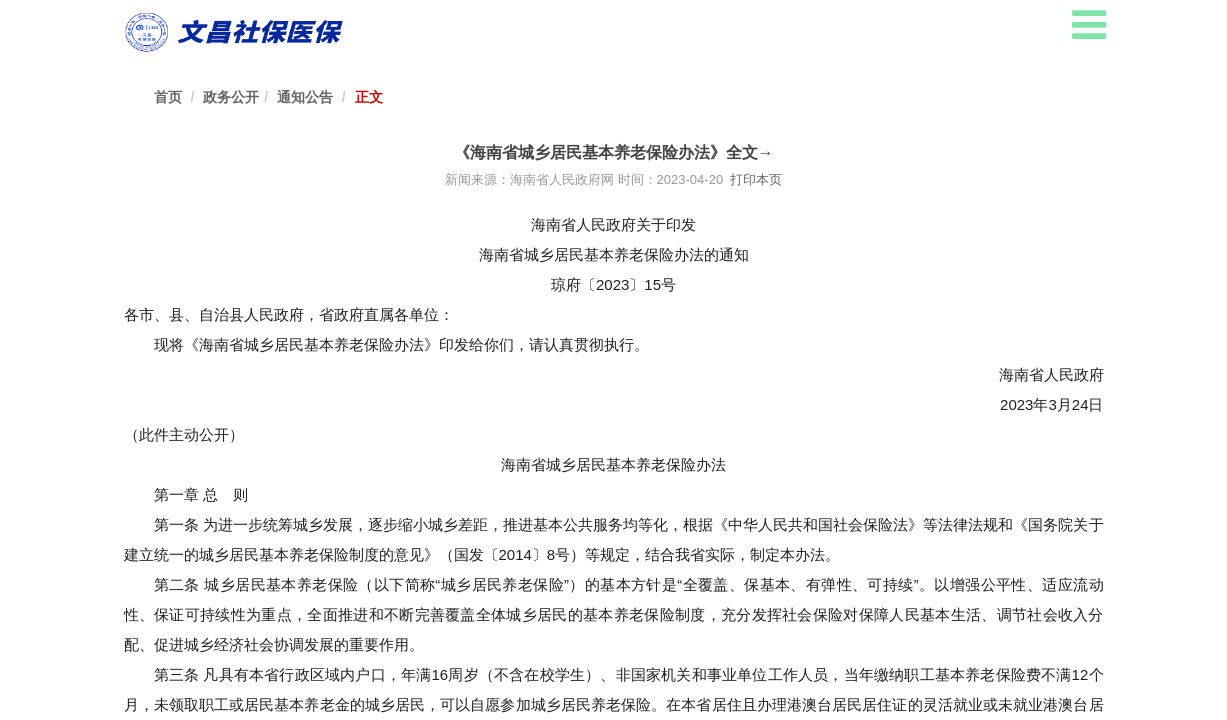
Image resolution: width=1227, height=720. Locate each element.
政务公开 (231, 97)
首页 (168, 97)
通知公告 (305, 97)
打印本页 (754, 179)
